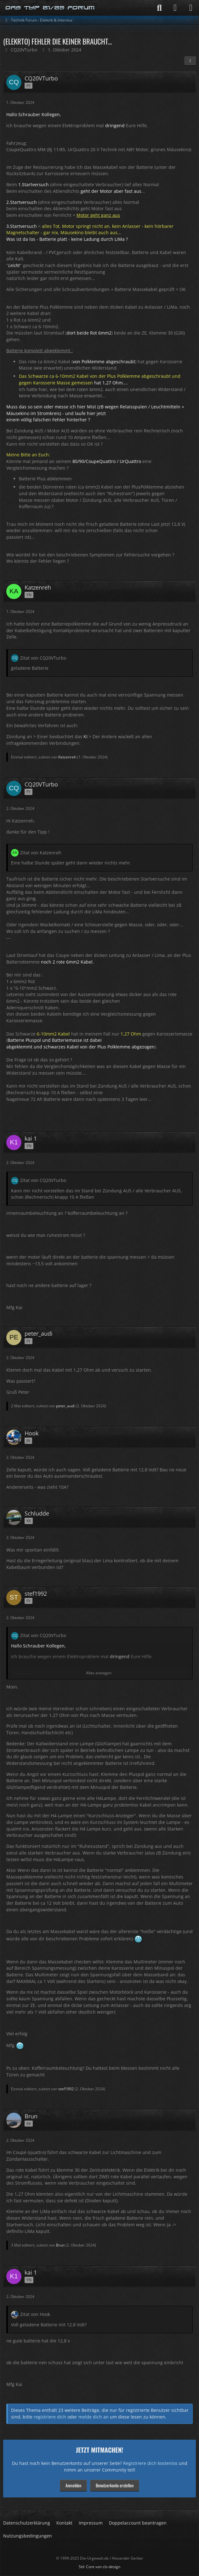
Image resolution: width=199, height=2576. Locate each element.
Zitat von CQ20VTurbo (43, 658)
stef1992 (66, 2089)
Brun (60, 2245)
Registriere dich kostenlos (150, 2463)
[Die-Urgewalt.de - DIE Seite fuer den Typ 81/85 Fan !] (50, 8)
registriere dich (50, 2417)
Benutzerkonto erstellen (115, 2485)
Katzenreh (67, 757)
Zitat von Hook (35, 2314)
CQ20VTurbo (24, 50)
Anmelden (73, 2485)
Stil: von (99, 2566)
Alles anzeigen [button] (98, 1673)
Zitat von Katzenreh (40, 853)
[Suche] (159, 8)
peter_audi (65, 1406)
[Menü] (191, 8)
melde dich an (93, 2417)
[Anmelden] (175, 8)
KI (85, 736)
